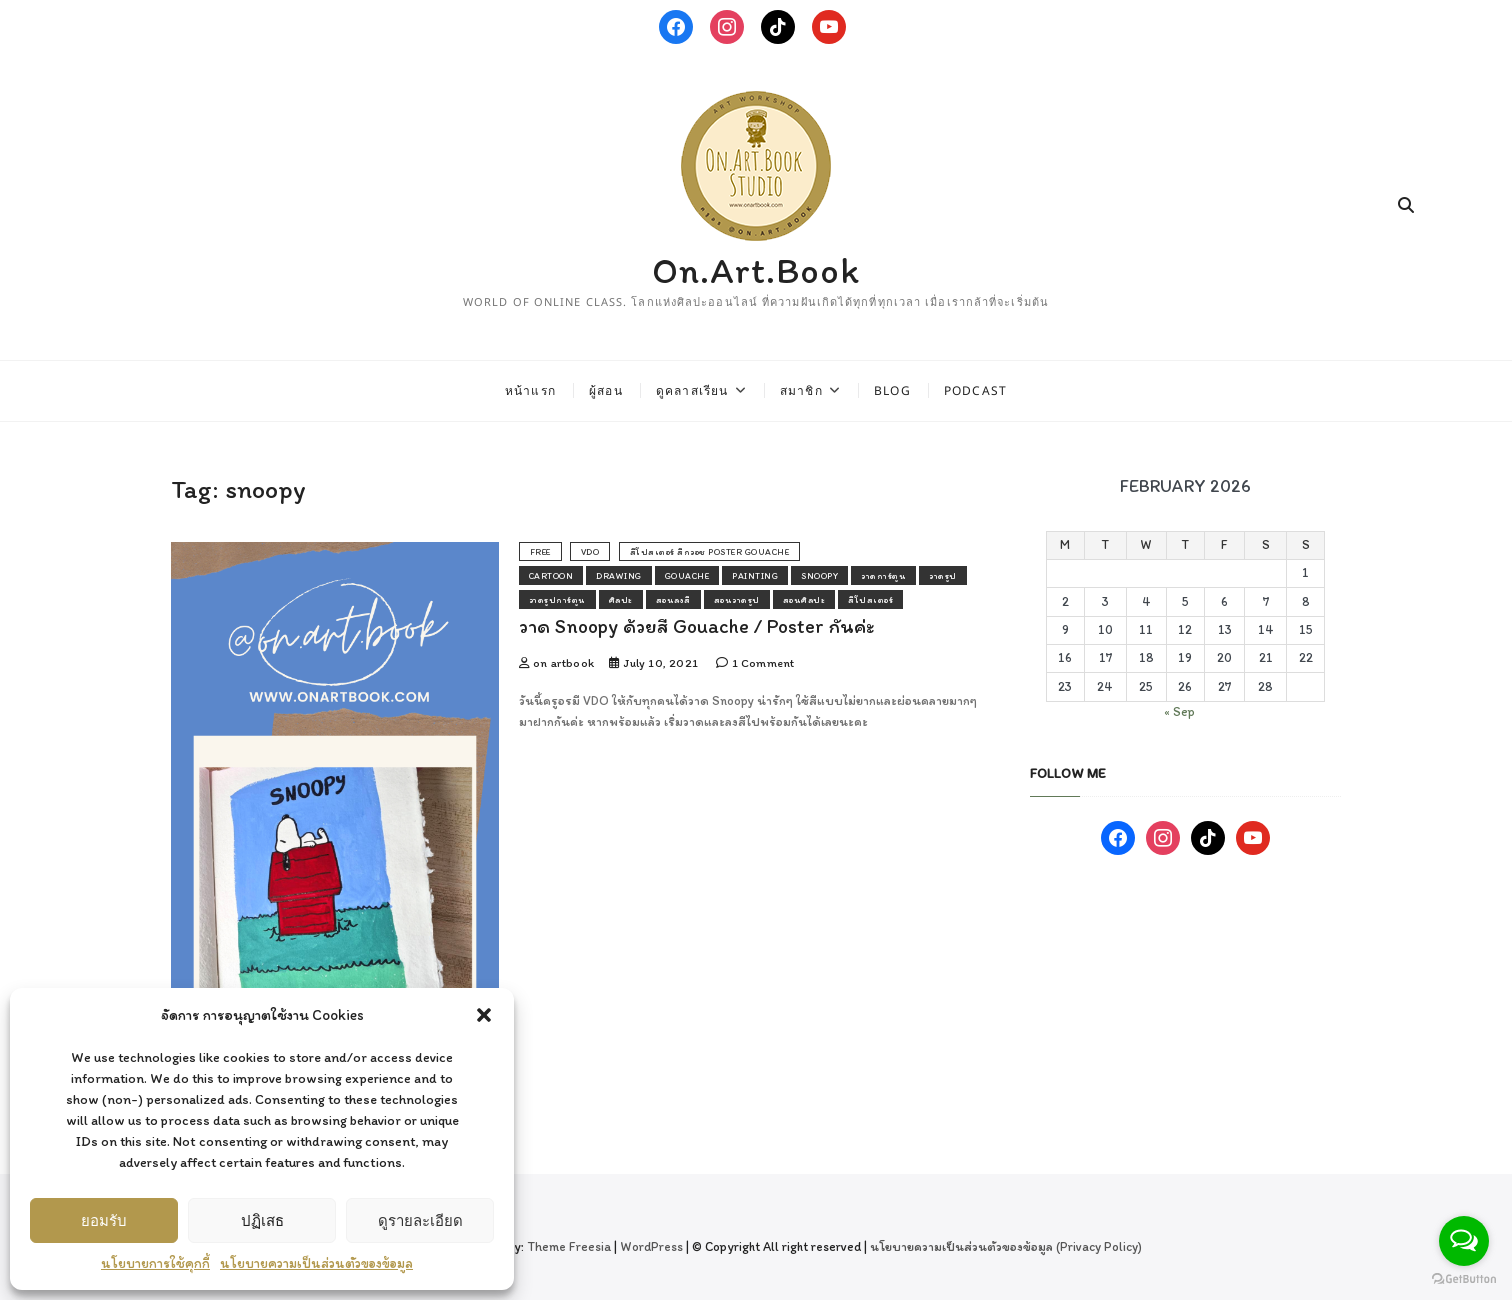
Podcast (975, 390)
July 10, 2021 (653, 663)
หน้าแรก (530, 390)
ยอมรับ (104, 1220)
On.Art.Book (756, 270)
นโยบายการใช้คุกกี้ (155, 1263)
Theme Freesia (569, 1246)
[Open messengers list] (1464, 1241)
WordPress (651, 1246)
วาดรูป (943, 575)
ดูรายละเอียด (420, 1220)
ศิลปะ (621, 599)
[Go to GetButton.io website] (1464, 1279)
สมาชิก (801, 390)
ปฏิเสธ (262, 1220)
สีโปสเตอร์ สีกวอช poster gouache (710, 551)
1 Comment (755, 663)
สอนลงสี (673, 599)
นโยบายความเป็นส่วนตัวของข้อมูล (316, 1263)
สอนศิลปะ (804, 599)
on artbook (556, 663)
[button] (484, 1015)
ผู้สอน (606, 390)
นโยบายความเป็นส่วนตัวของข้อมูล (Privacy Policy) (1006, 1246)
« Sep (1179, 711)
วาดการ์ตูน (883, 575)
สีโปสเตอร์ (870, 599)
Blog (892, 390)
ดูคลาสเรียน (692, 390)
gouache (687, 575)
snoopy (819, 575)
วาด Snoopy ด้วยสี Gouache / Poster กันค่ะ (696, 626)
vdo (590, 551)
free (540, 551)
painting (755, 575)
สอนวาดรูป (737, 599)
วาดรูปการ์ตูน (557, 599)
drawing (619, 575)
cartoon (551, 575)
